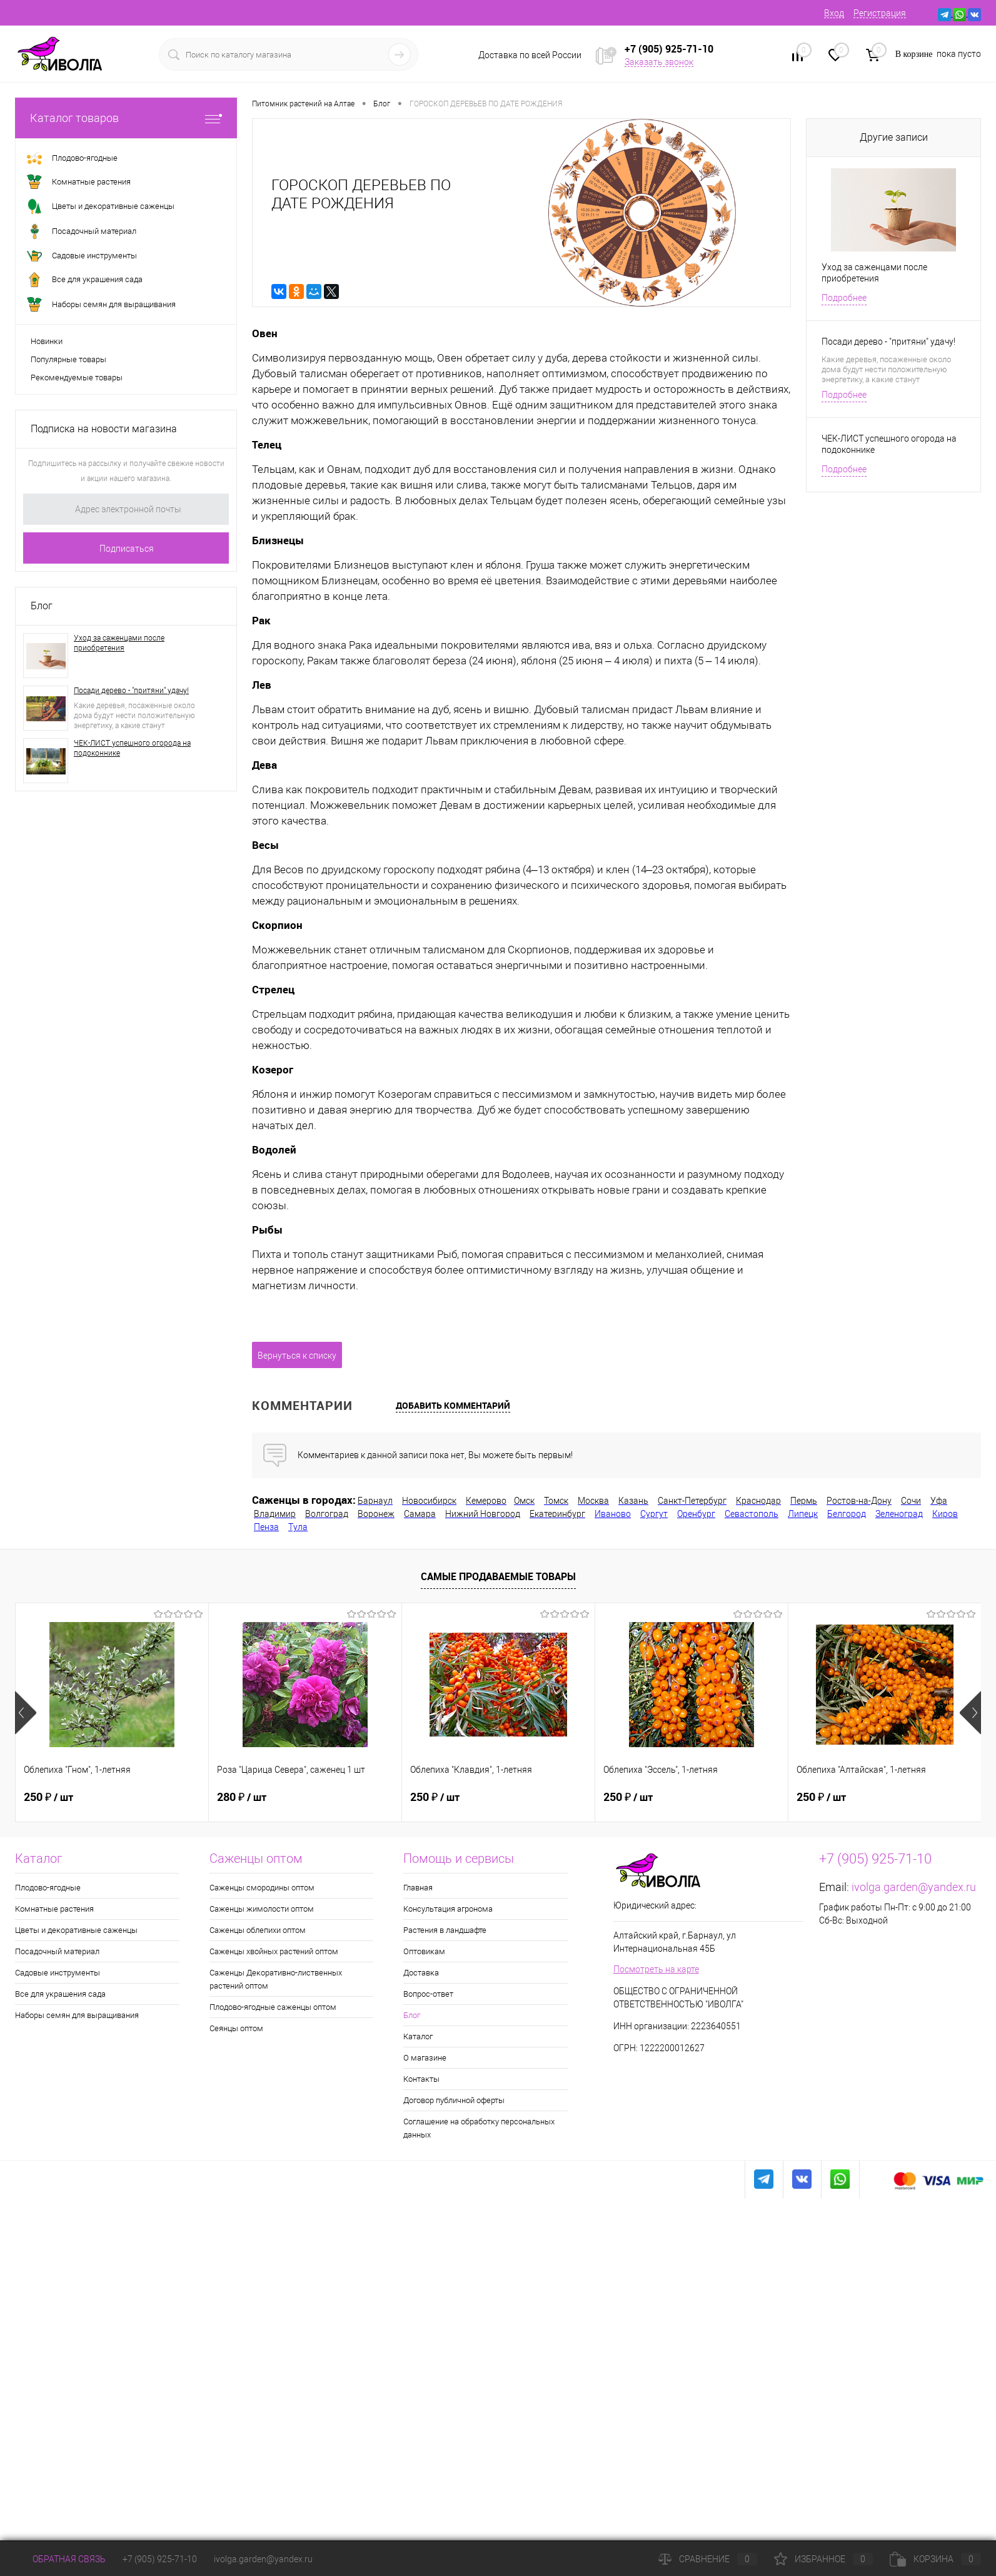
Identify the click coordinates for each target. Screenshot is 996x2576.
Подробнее (844, 298)
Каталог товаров (126, 118)
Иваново (613, 1514)
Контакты (421, 2079)
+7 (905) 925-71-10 (160, 2559)
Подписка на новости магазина (104, 429)
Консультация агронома (448, 1909)
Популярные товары (68, 359)
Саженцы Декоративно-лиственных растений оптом (275, 1979)
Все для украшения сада (60, 1994)
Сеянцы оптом (236, 2028)
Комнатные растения (54, 1909)
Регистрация (879, 13)
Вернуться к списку (297, 1356)
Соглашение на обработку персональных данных (479, 2128)
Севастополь (751, 1514)
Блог (42, 606)
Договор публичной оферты (454, 2100)
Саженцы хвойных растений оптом (273, 1951)
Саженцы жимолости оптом (261, 1909)
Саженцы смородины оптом (261, 1887)
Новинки (47, 341)
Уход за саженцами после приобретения (119, 643)
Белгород (846, 1514)
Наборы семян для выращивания (77, 2015)
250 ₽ (48, 1797)
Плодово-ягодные (48, 1887)
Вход (834, 13)
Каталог (418, 2036)
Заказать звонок (659, 62)
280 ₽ (241, 1797)
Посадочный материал (57, 1951)
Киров (945, 1514)
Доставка (421, 1972)
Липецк (803, 1514)
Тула (298, 1527)
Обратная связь (60, 2559)
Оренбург (696, 1514)
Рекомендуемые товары (77, 377)
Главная (418, 1887)
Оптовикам (424, 1951)
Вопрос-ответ (428, 1994)
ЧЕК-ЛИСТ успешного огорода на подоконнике (132, 748)
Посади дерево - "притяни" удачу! (131, 690)
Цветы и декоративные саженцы (76, 1930)
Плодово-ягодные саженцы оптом (272, 2007)
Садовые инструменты (57, 1972)
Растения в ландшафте (444, 1930)
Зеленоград (899, 1514)
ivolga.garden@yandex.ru (914, 1887)
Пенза (266, 1527)
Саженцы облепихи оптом (257, 1930)
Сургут (654, 1514)
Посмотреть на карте (656, 1969)
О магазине (424, 2057)
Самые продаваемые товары (498, 1576)
